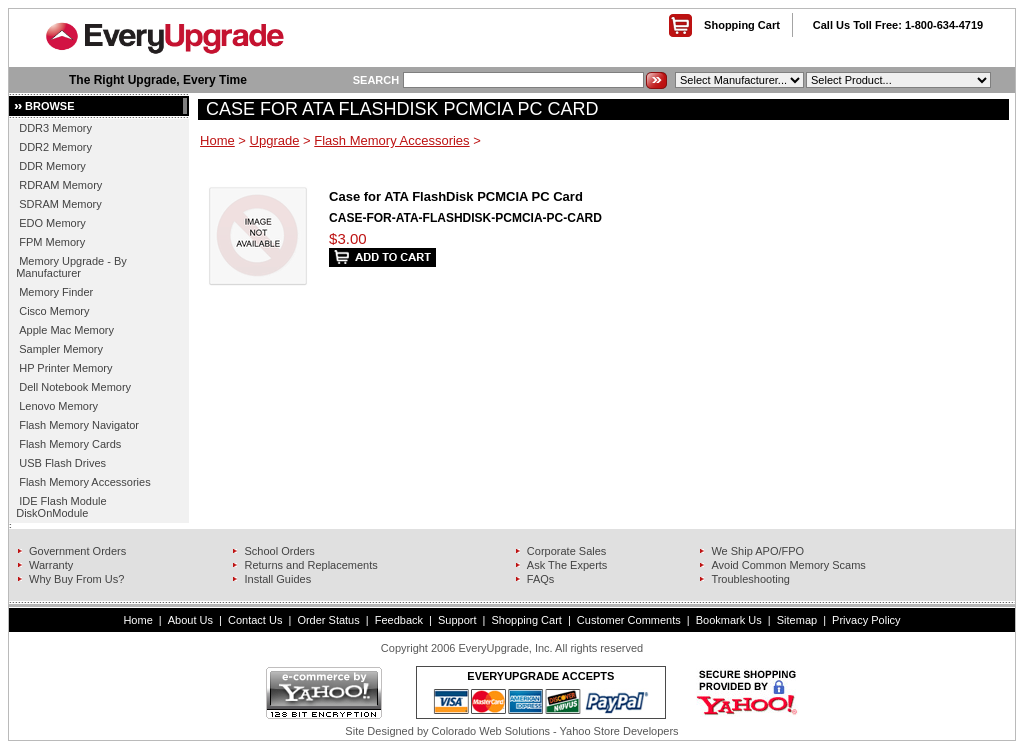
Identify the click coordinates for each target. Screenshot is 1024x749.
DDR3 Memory (55, 128)
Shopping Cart (742, 25)
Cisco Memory (54, 311)
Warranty (51, 565)
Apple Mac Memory (66, 330)
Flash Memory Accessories (84, 482)
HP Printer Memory (65, 368)
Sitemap (797, 620)
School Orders (279, 551)
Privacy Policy (866, 620)
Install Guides (277, 579)
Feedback (399, 620)
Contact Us (255, 620)
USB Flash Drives (62, 463)
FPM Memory (52, 242)
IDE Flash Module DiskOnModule (61, 507)
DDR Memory (52, 166)
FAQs (541, 579)
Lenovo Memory (58, 406)
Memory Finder (56, 292)
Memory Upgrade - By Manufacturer (71, 267)
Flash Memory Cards (70, 444)
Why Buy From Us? (76, 579)
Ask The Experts (567, 565)
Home (217, 140)
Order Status (328, 620)
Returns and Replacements (310, 565)
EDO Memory (52, 223)
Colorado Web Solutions (491, 731)
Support (457, 620)
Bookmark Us (729, 620)
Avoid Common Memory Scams (788, 565)
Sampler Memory (61, 349)
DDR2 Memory (55, 147)
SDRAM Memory (60, 204)
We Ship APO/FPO (757, 551)
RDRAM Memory (60, 185)
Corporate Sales (567, 551)
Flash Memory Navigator (79, 425)
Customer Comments (629, 620)
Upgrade (275, 140)
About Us (190, 620)
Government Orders (77, 551)
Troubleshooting (750, 579)
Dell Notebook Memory (75, 387)
